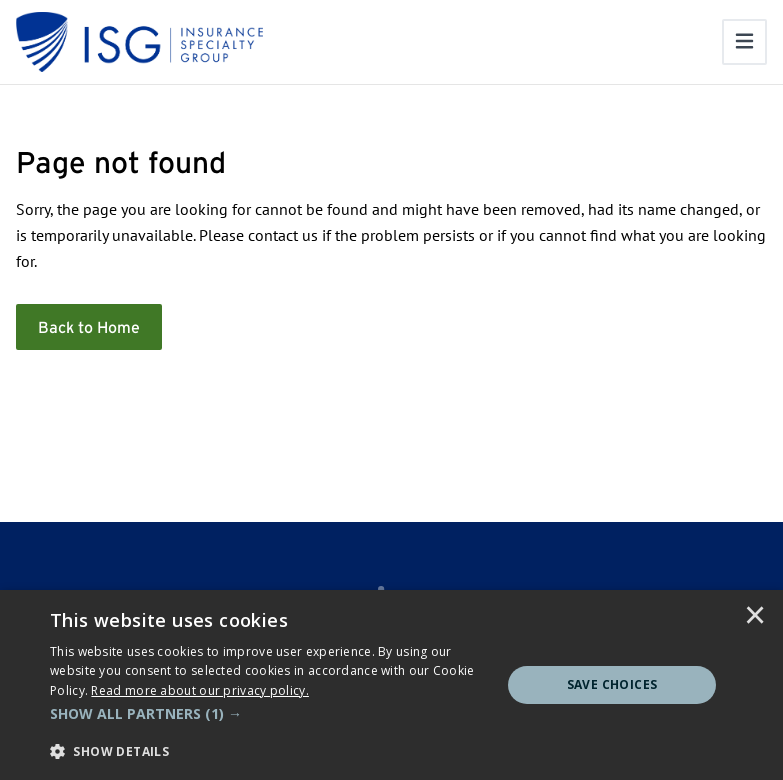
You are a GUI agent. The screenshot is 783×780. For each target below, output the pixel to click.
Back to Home (89, 327)
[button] (268, 714)
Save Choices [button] (612, 684)
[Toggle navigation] (744, 42)
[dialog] (391, 685)
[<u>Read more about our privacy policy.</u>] (200, 690)
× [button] (755, 617)
